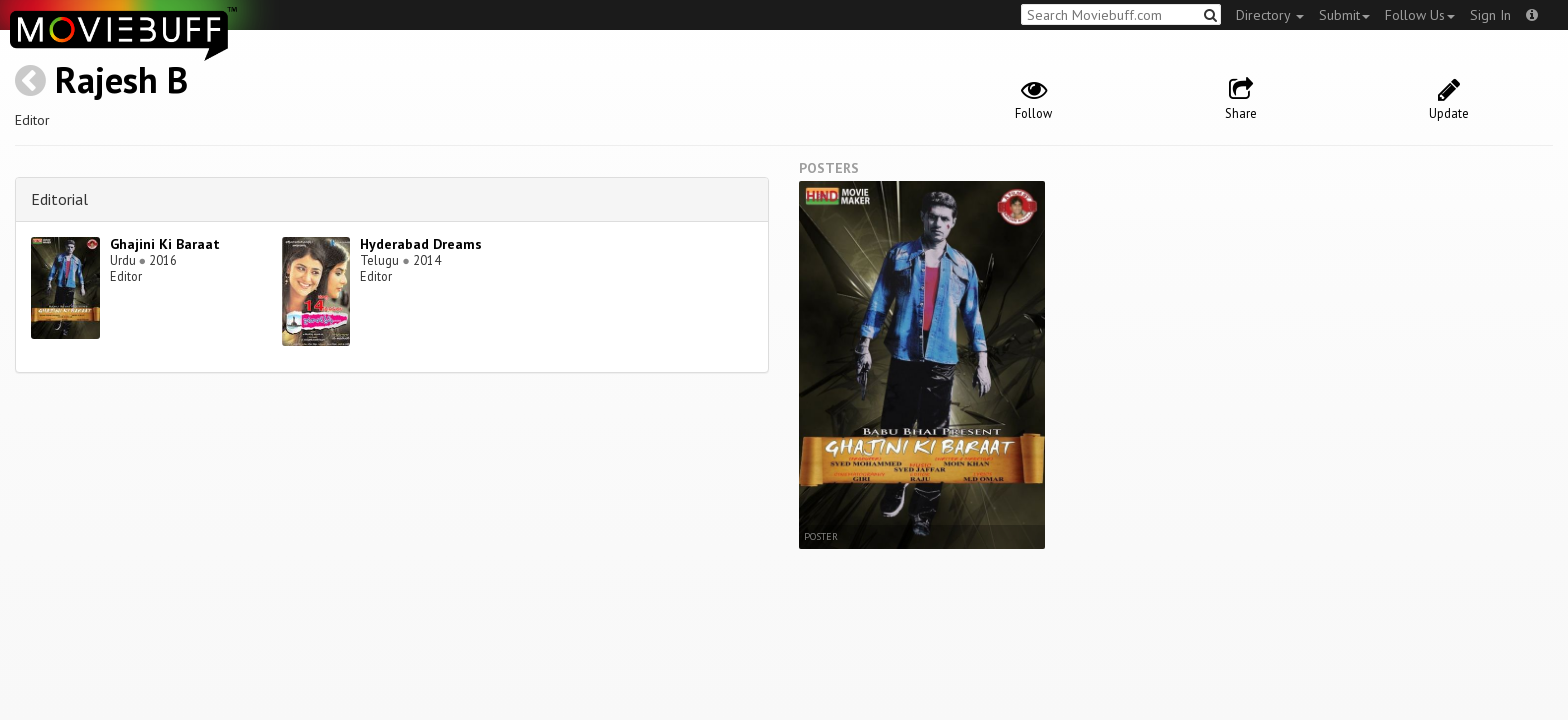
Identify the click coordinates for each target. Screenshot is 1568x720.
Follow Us (1420, 15)
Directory (1270, 15)
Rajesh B (121, 79)
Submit (1344, 15)
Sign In (1490, 15)
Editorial (59, 199)
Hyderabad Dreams (421, 244)
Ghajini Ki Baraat (165, 244)
